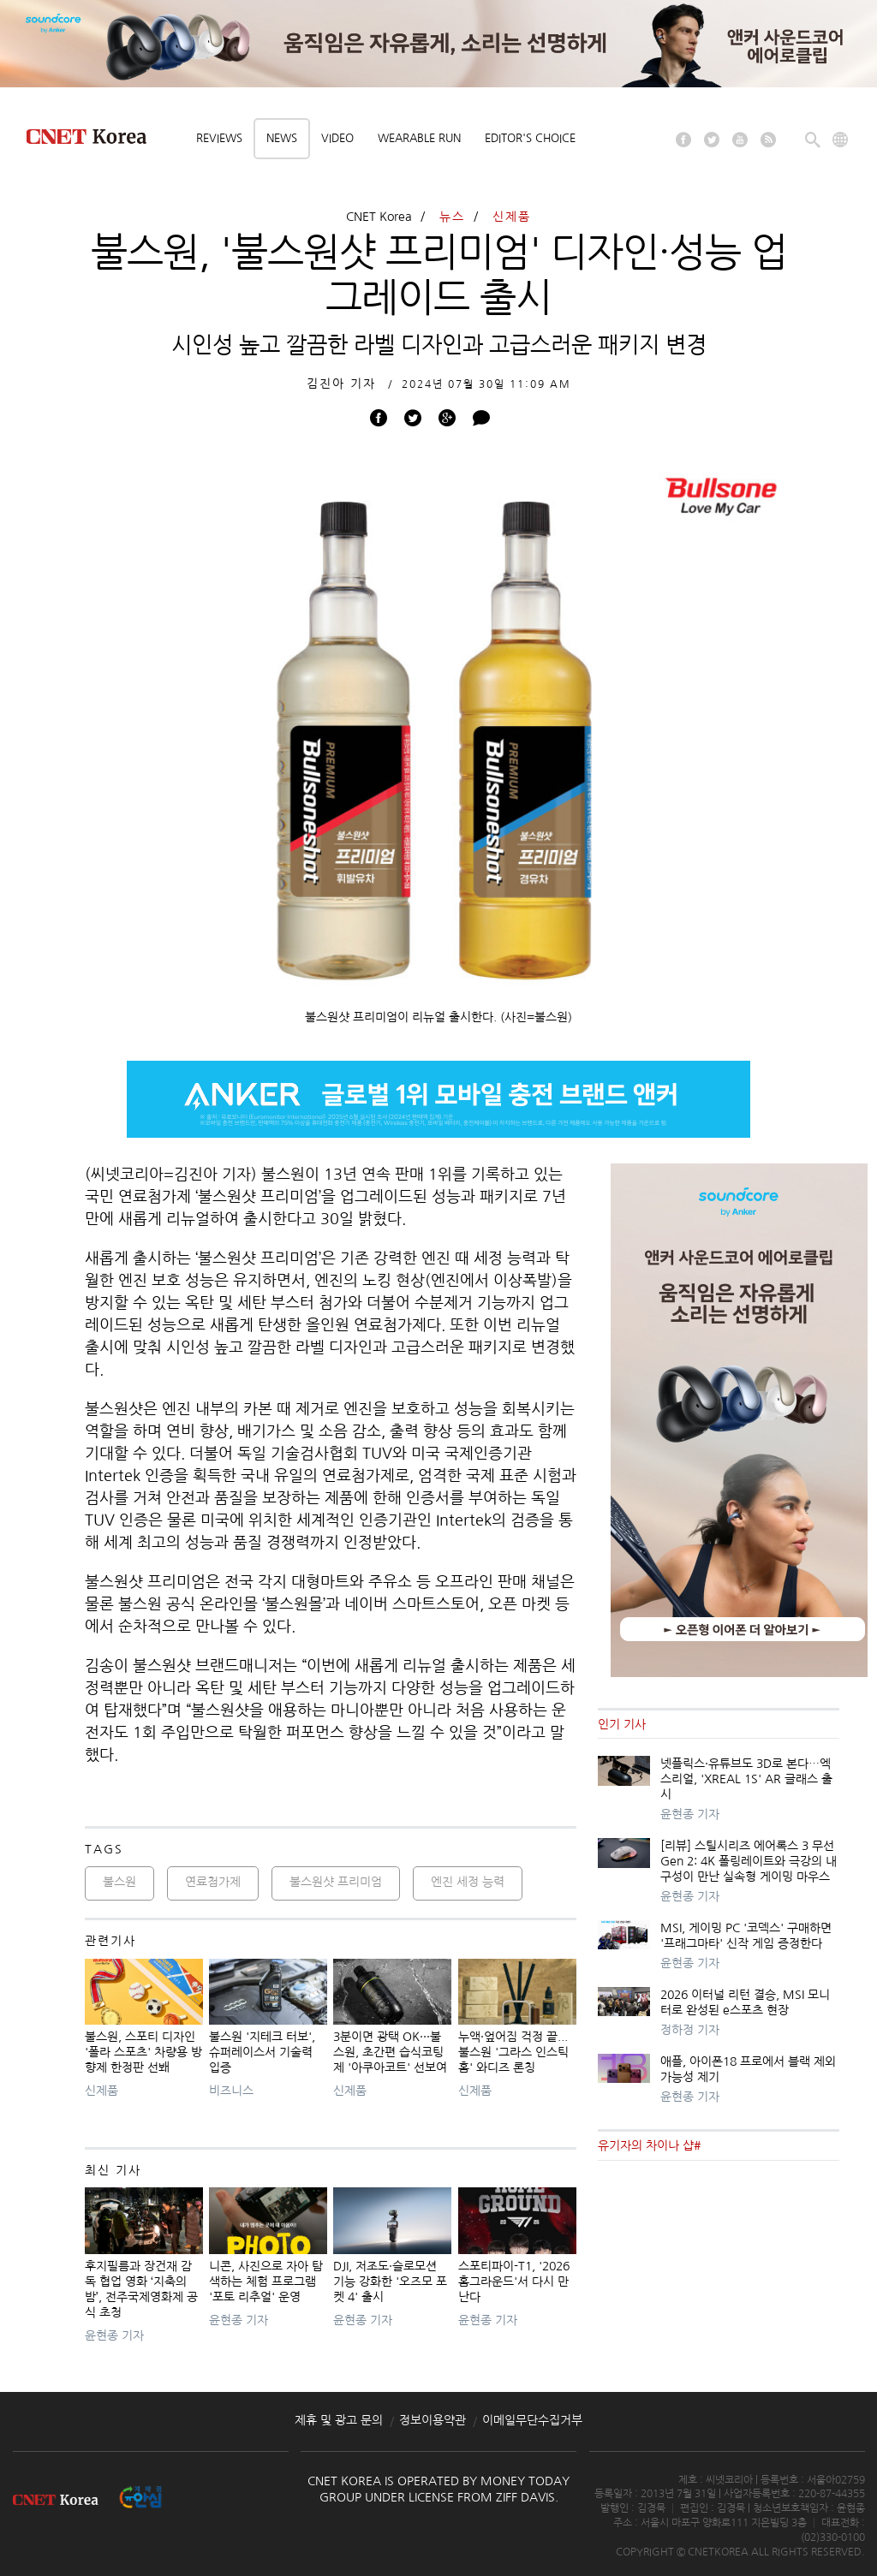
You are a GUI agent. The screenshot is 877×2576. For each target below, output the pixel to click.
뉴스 (452, 217)
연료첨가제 (213, 1882)
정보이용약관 (432, 2420)
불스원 (119, 1882)
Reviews (219, 138)
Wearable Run (419, 138)
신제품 (511, 217)
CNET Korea (379, 217)
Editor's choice (530, 138)
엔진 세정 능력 (467, 1882)
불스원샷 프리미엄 (335, 1882)
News (281, 138)
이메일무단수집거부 (532, 2420)
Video (337, 138)
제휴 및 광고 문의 (339, 2420)
